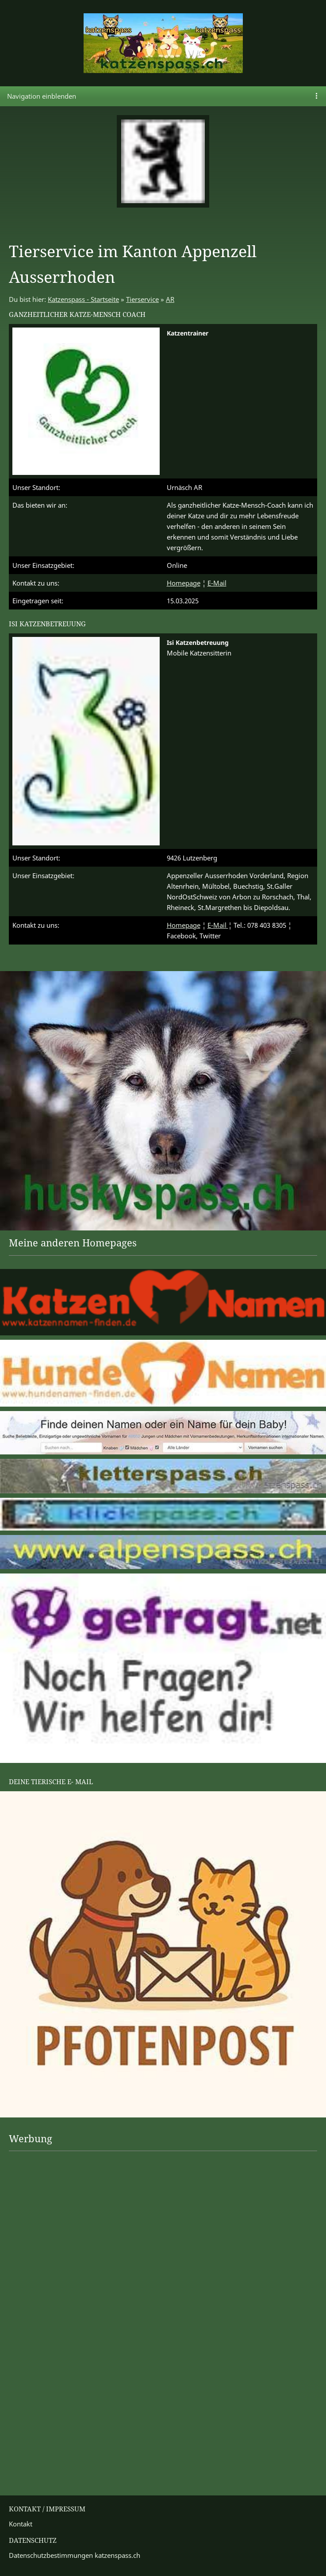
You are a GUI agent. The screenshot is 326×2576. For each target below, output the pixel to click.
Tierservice (142, 299)
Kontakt (20, 2523)
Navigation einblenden (41, 96)
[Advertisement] (44, 2184)
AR (170, 299)
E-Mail (216, 582)
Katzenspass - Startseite (83, 299)
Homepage (183, 582)
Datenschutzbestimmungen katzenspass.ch (74, 2555)
